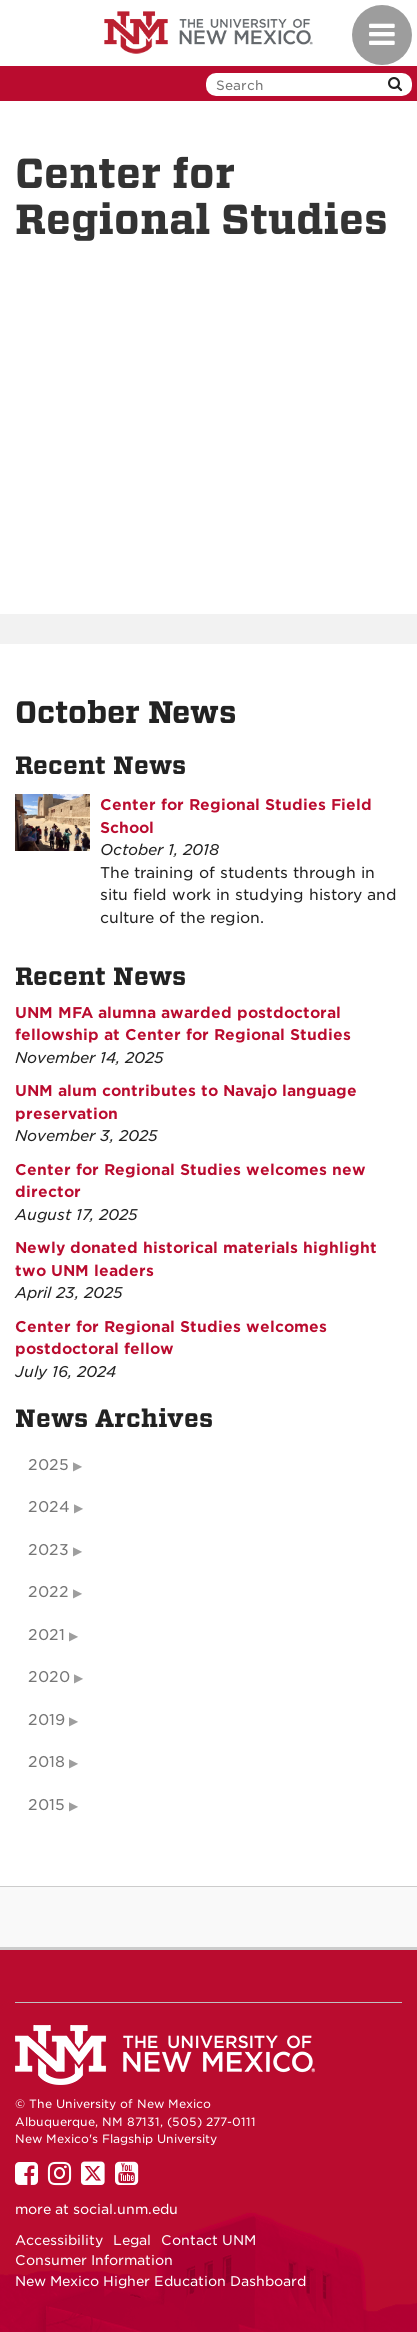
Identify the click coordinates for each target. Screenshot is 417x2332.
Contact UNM (208, 2240)
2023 (48, 1550)
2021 (46, 1635)
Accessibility (59, 2240)
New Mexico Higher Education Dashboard (160, 2281)
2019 (46, 1720)
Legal (132, 2240)
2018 (46, 1762)
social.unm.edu (125, 2209)
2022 (48, 1592)
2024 (49, 1507)
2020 (49, 1677)
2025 (48, 1465)
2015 (46, 1805)
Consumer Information (94, 2260)
